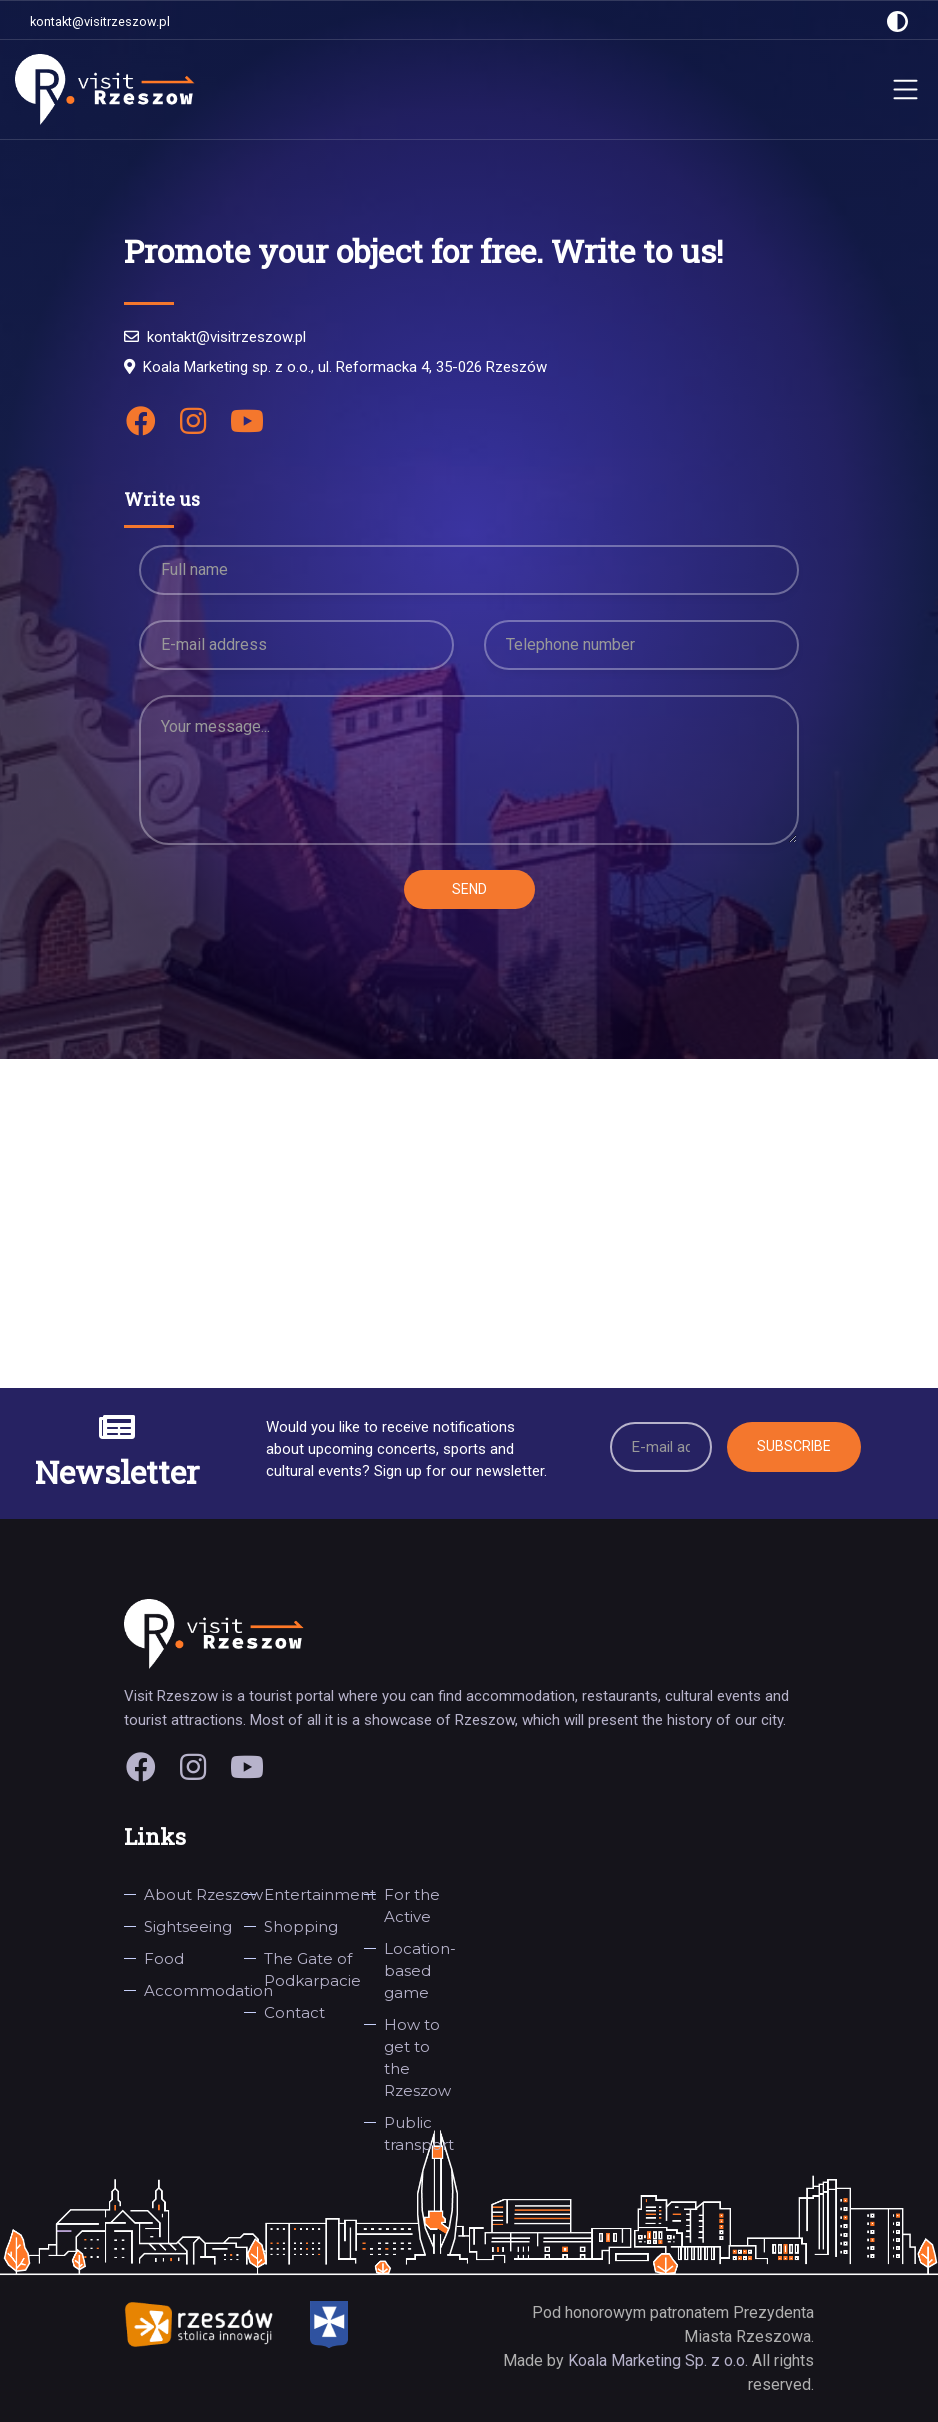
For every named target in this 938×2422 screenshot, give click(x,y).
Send (469, 889)
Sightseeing (188, 1926)
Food (164, 1958)
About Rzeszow (203, 1894)
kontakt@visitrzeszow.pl (100, 21)
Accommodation (208, 1990)
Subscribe (794, 1446)
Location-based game (420, 1970)
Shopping (301, 1926)
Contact (294, 2012)
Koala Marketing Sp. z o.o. (660, 2360)
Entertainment (320, 1894)
